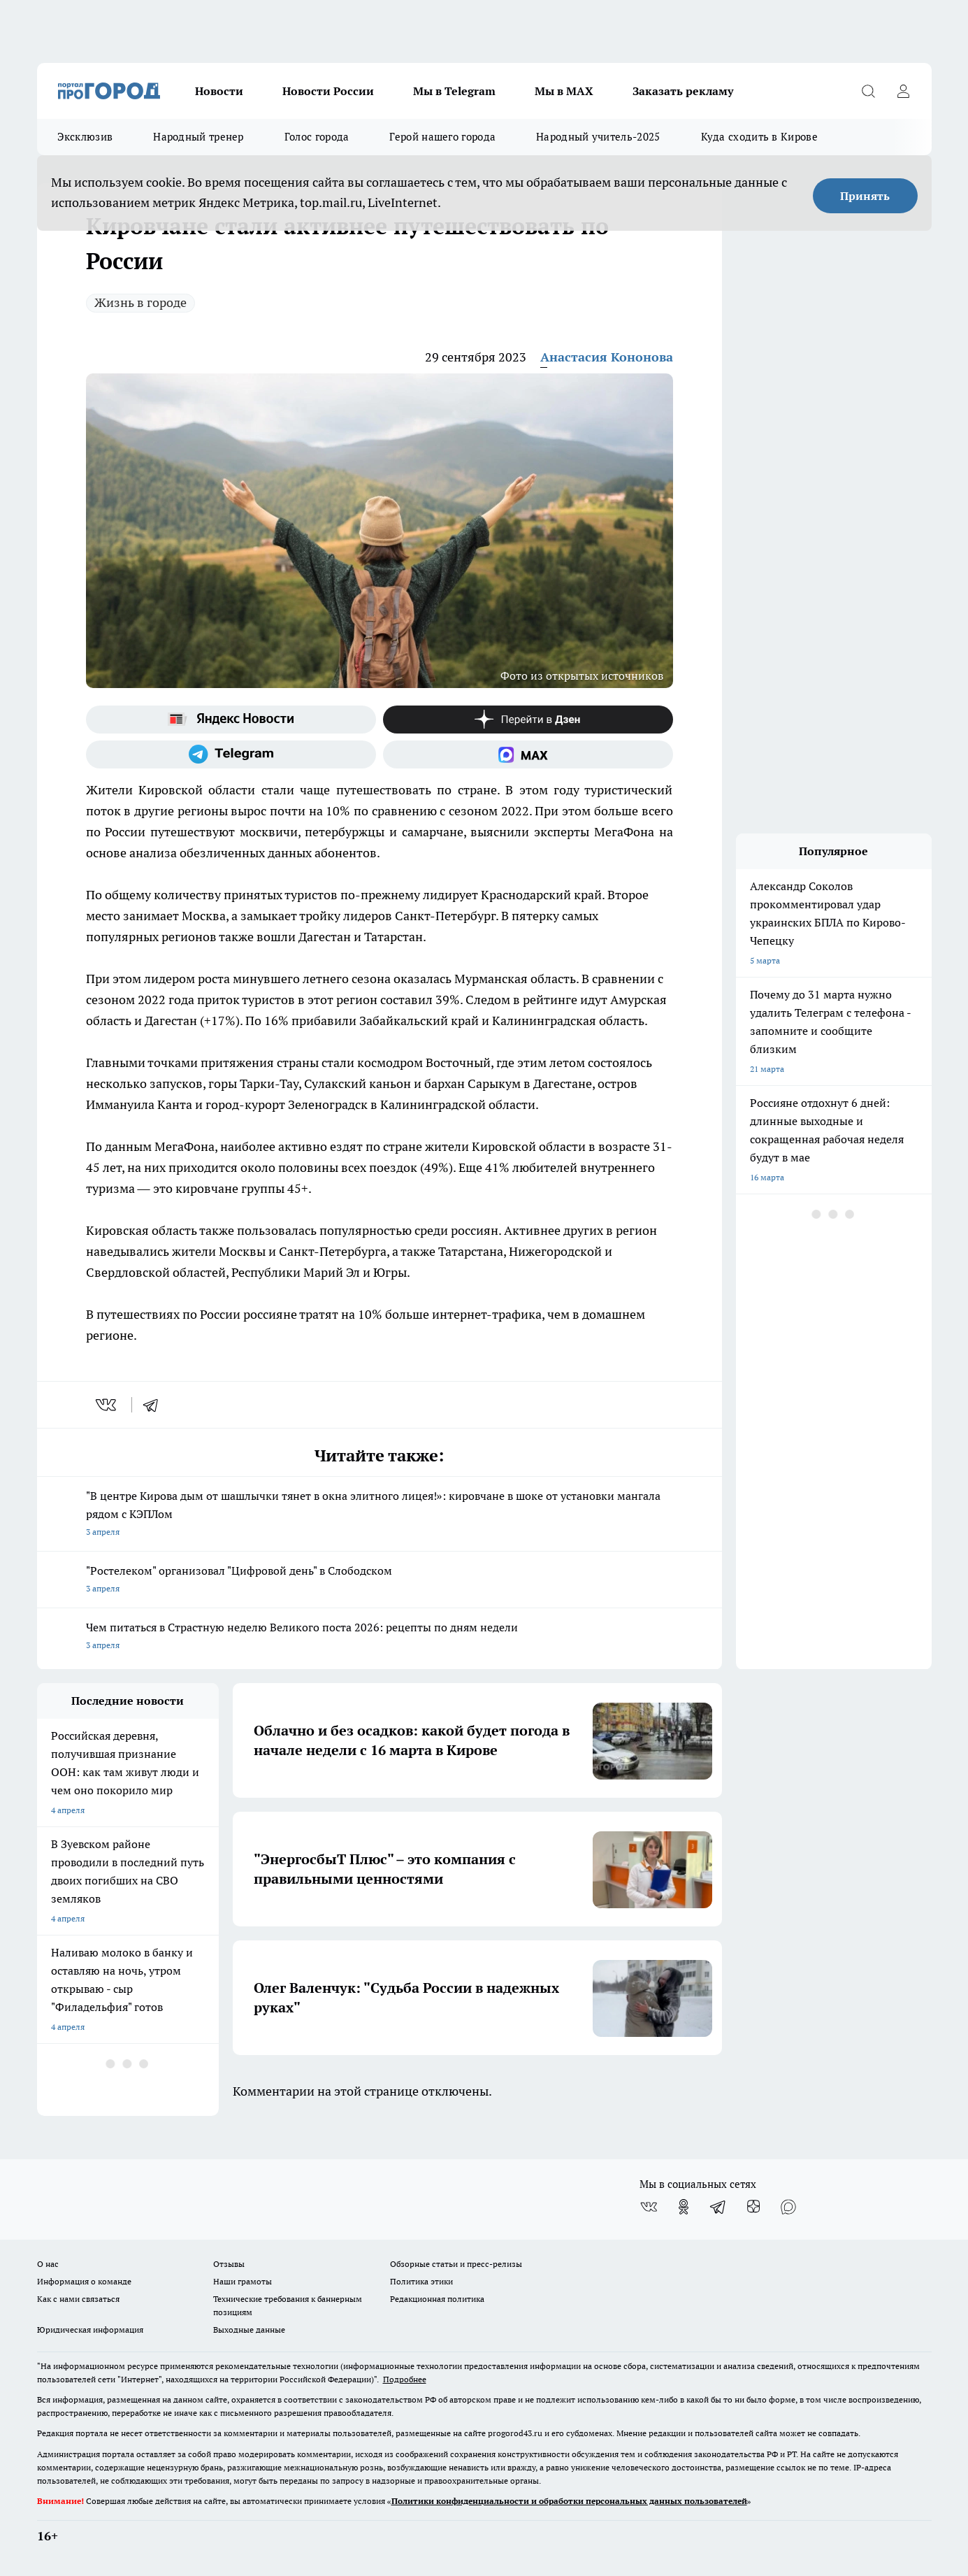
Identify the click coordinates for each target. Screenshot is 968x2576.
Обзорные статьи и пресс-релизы (456, 2264)
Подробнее (404, 2379)
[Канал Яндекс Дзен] (528, 720)
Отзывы (229, 2264)
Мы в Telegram (454, 91)
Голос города (316, 136)
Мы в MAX (564, 91)
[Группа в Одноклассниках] (683, 2207)
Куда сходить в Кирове (759, 136)
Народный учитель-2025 (598, 136)
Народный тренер (198, 136)
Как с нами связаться (78, 2299)
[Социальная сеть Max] (528, 754)
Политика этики (421, 2281)
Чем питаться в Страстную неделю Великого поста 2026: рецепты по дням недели (379, 1637)
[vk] (107, 1405)
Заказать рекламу (683, 91)
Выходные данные (249, 2329)
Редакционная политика (437, 2299)
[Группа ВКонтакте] (648, 2207)
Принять (865, 196)
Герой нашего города (442, 136)
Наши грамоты (242, 2281)
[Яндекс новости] (231, 720)
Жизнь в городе (140, 302)
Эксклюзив (85, 136)
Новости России (328, 91)
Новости (219, 91)
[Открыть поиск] (869, 91)
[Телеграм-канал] (231, 754)
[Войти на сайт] (904, 91)
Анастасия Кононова (606, 357)
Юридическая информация (90, 2329)
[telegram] (155, 1405)
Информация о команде (84, 2281)
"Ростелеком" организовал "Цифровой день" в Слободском (379, 1581)
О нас (48, 2264)
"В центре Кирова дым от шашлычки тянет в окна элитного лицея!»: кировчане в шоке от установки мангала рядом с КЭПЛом (379, 1515)
